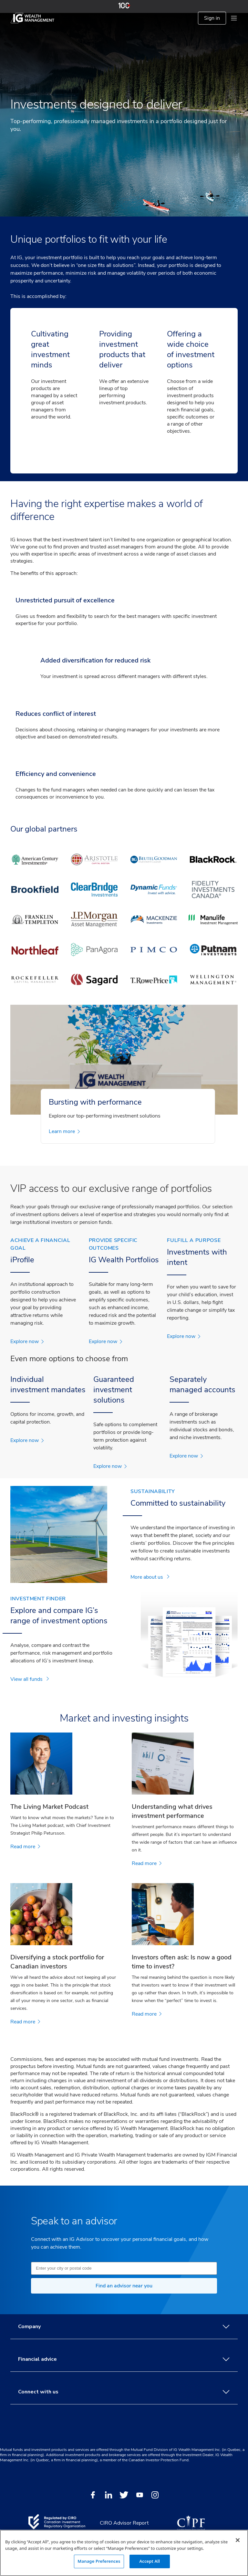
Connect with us (124, 2391)
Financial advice (124, 2359)
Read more (25, 1846)
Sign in (212, 18)
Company (124, 2326)
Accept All (149, 2561)
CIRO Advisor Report (124, 2523)
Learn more (64, 1131)
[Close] (238, 2540)
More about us (150, 1577)
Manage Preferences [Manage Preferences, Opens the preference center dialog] (99, 2561)
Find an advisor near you (124, 2285)
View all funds (29, 1679)
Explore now (27, 1341)
